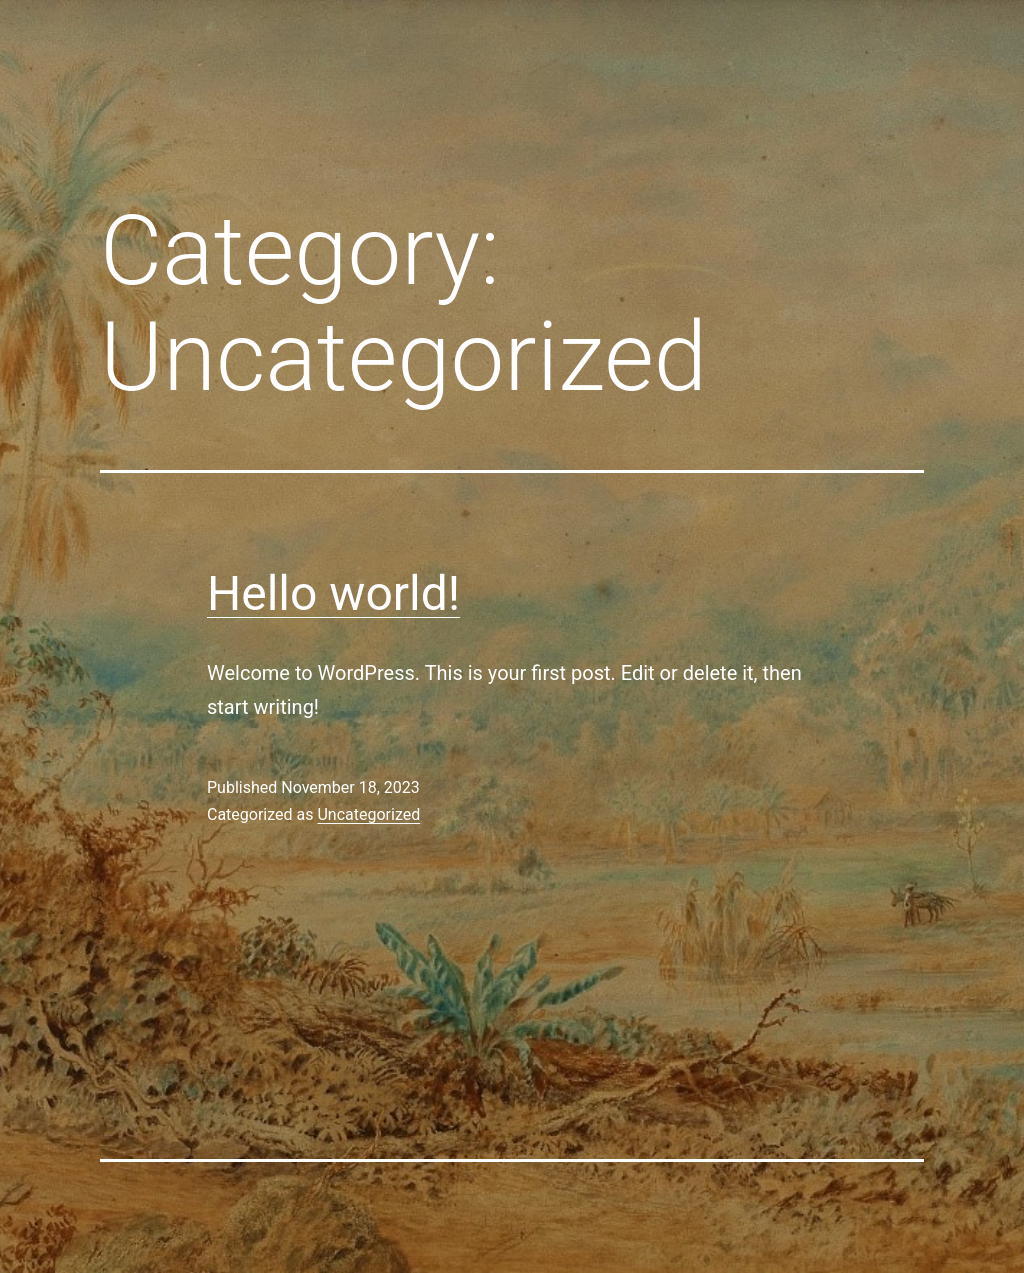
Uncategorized (368, 814)
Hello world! (333, 593)
